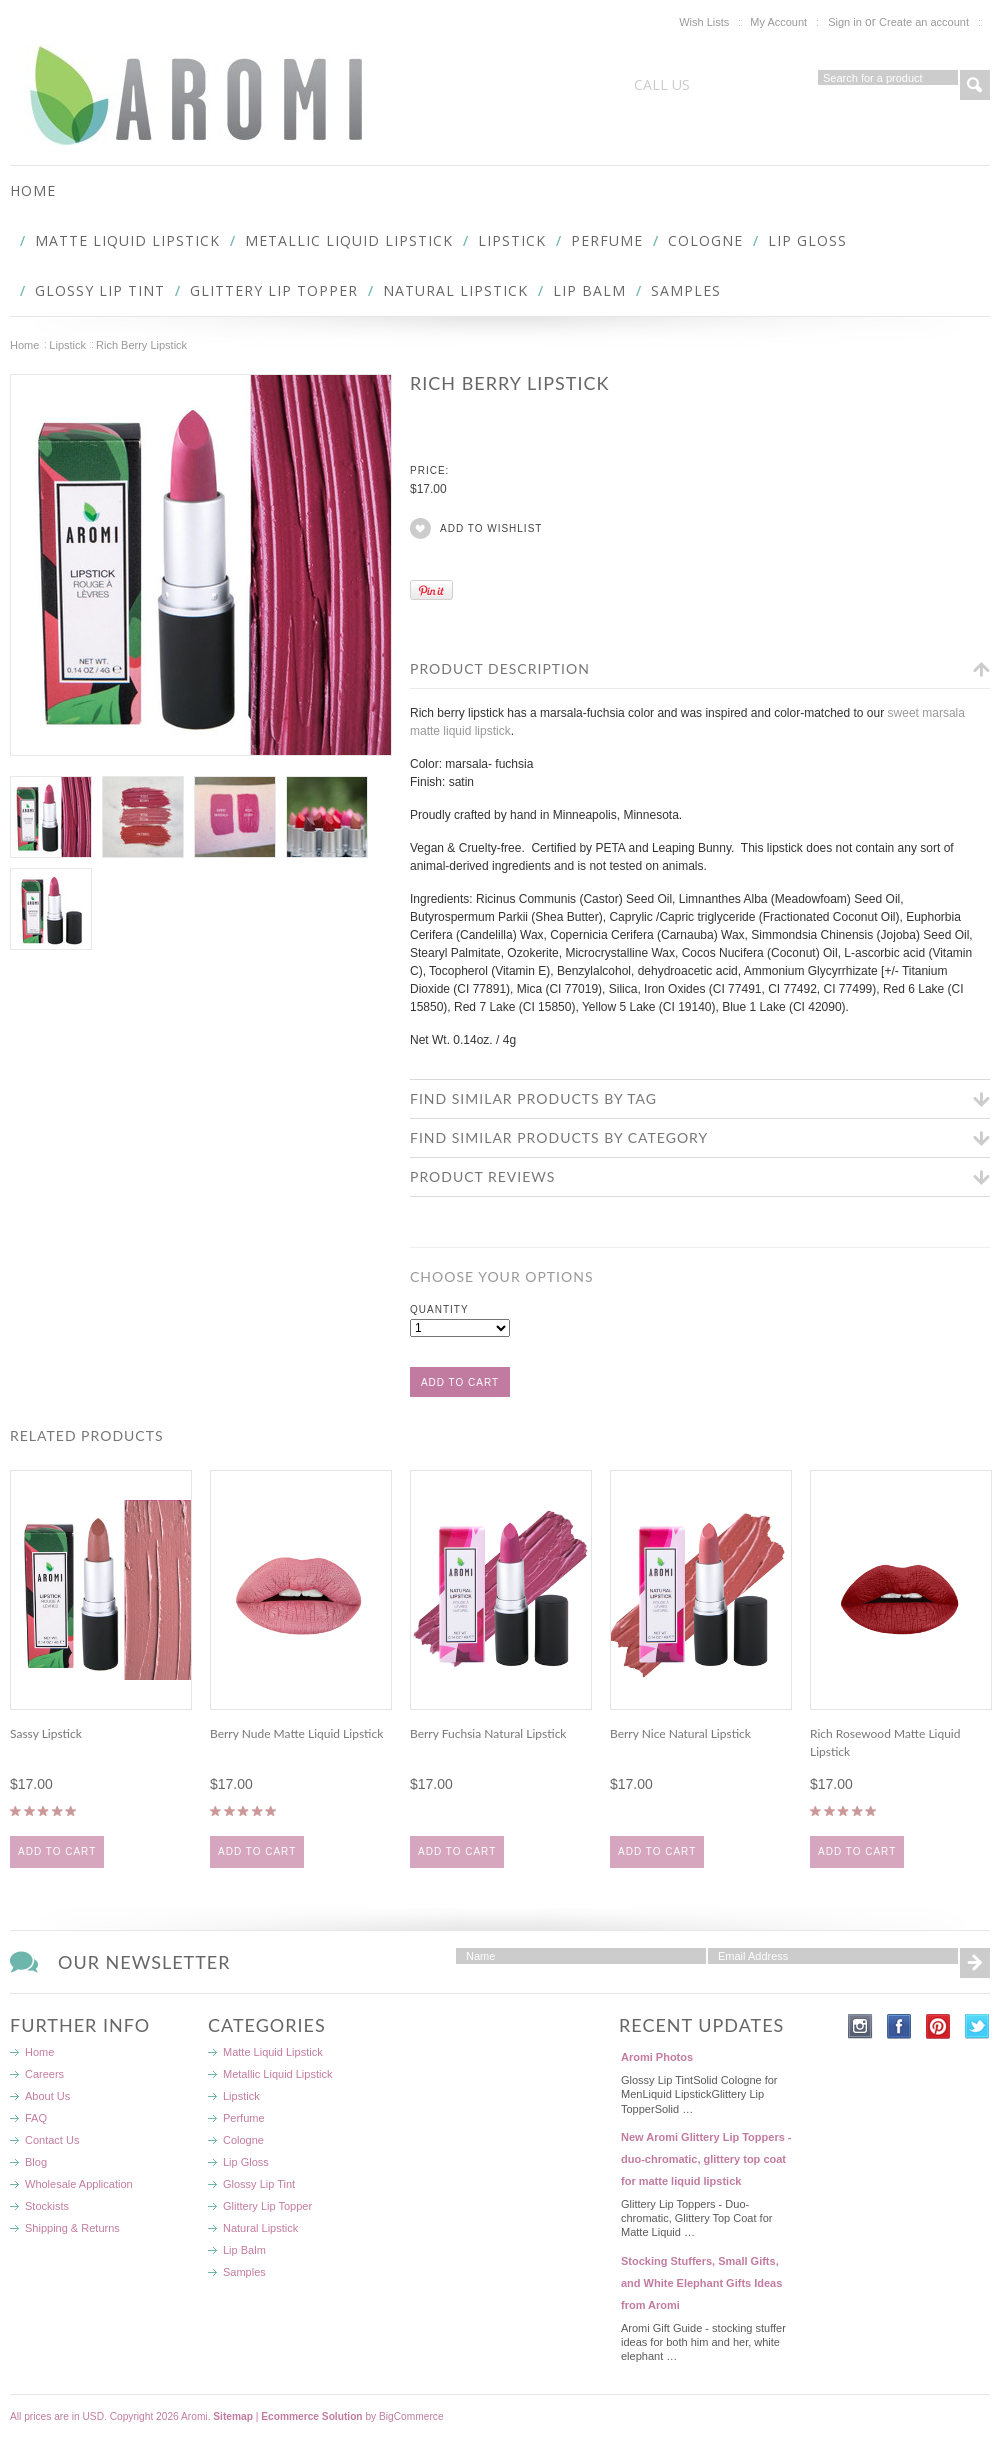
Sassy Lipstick (46, 1733)
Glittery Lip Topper (274, 290)
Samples (686, 290)
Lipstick (512, 240)
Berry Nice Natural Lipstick (680, 1733)
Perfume (607, 240)
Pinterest (938, 2026)
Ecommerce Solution (311, 2416)
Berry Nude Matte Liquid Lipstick (296, 1733)
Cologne (705, 240)
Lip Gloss (807, 240)
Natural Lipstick (455, 290)
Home (24, 345)
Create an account (924, 22)
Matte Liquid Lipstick (127, 240)
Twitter (977, 2026)
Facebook (899, 2026)
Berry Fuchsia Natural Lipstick (488, 1733)
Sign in (845, 22)
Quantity (439, 1309)
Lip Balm (589, 290)
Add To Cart (57, 1851)
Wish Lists (704, 22)
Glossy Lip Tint (100, 290)
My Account (778, 22)
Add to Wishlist (491, 528)
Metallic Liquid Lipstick (349, 240)
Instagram (860, 2026)
